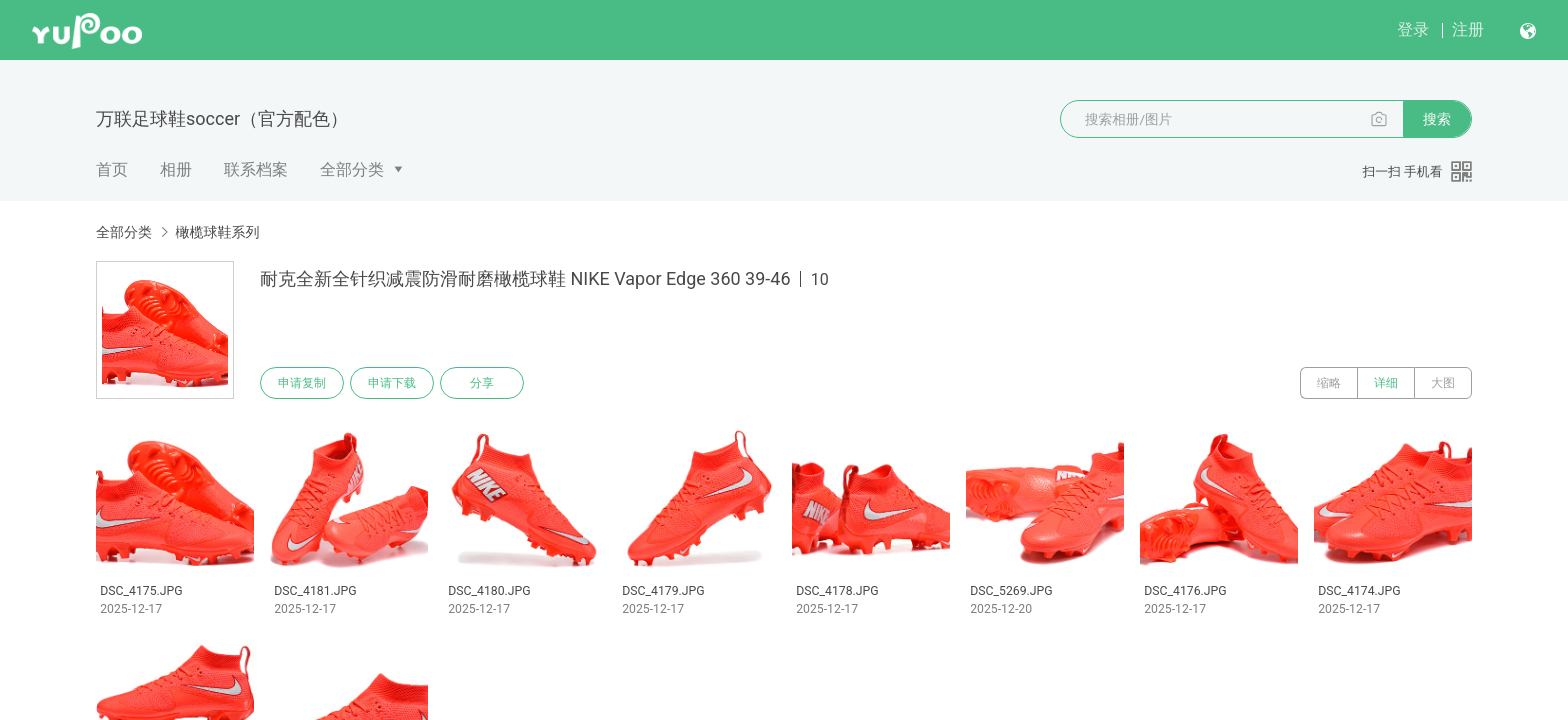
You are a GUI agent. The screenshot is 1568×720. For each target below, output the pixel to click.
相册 (176, 169)
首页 (112, 169)
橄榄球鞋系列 (217, 232)
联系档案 (256, 169)
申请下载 (392, 383)
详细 (1386, 383)
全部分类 (352, 169)
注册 (1468, 29)
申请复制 (302, 383)
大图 (1443, 383)
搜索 (1437, 119)
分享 (482, 383)
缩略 (1329, 383)
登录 (1413, 29)
